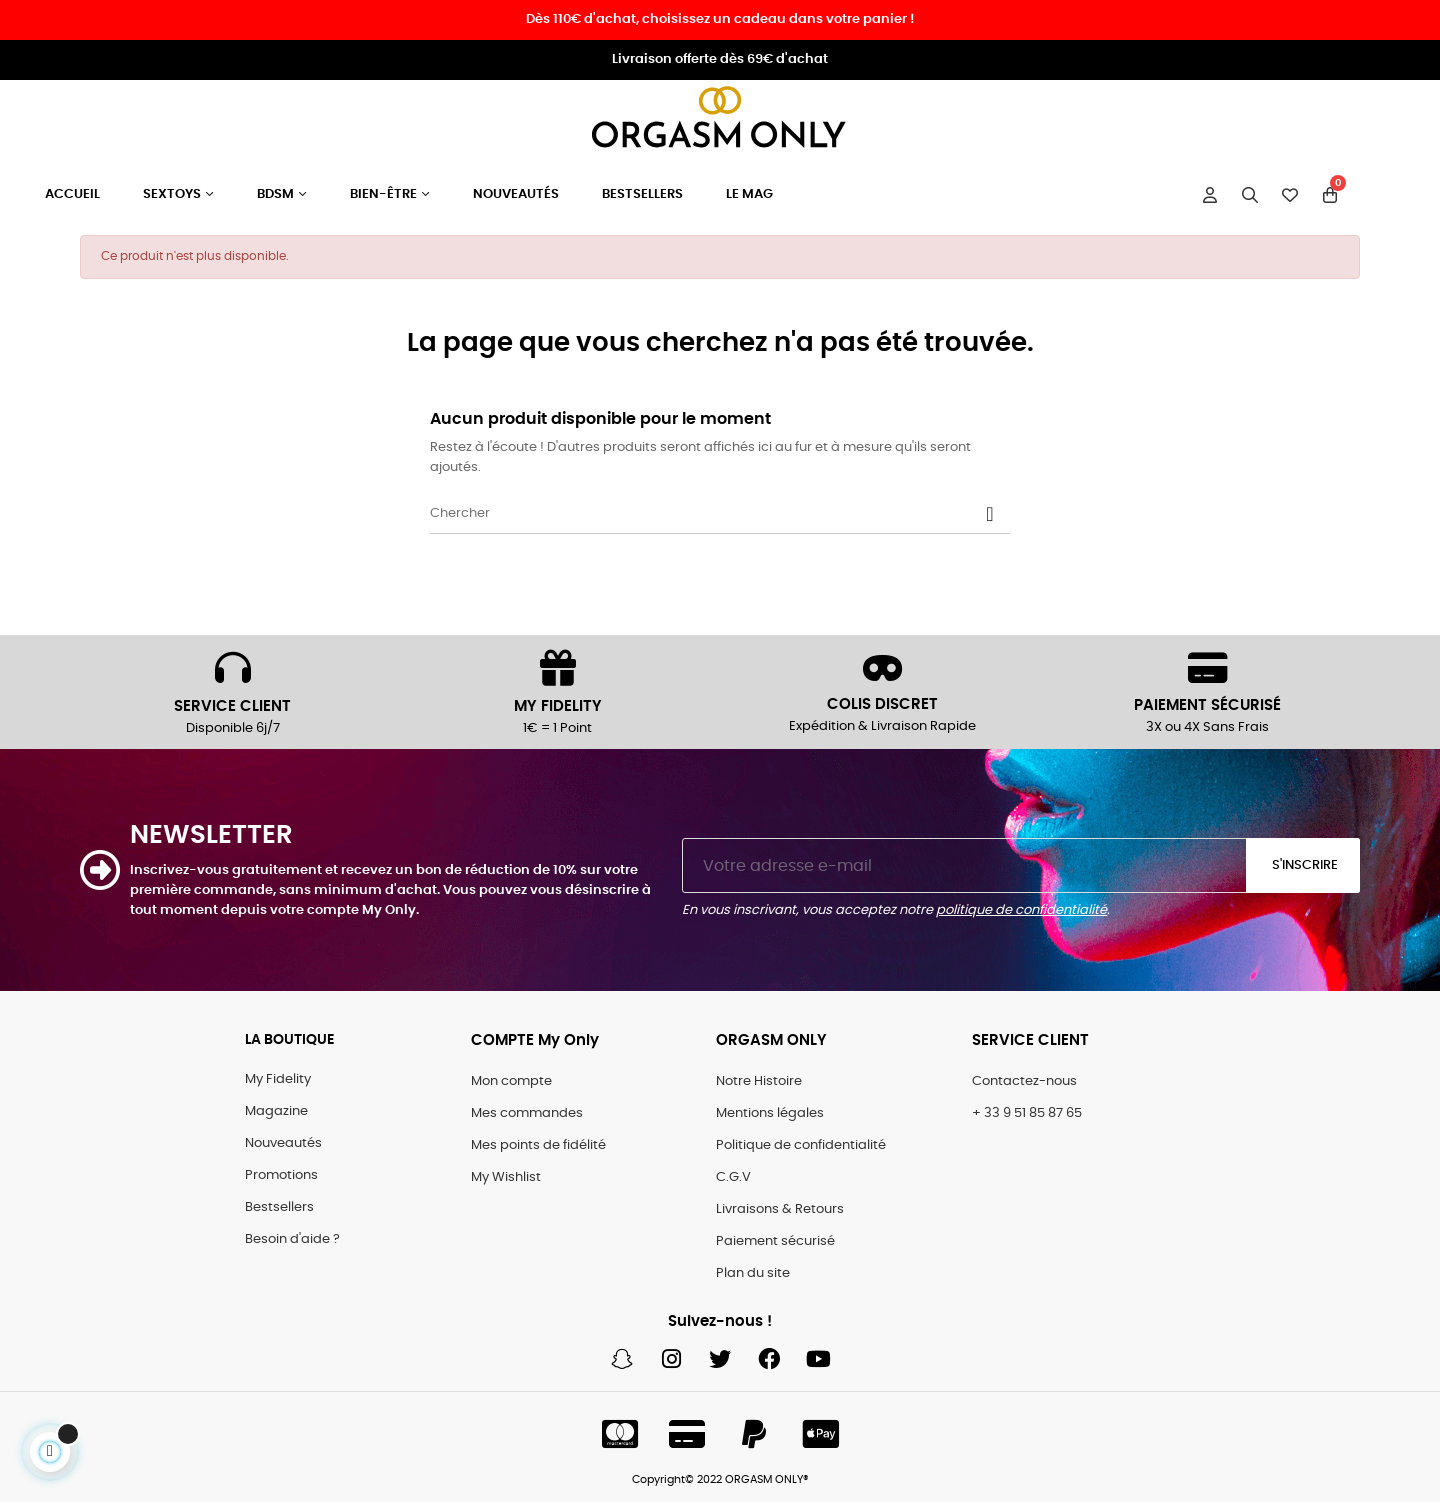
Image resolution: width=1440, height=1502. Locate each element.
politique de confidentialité (1021, 910)
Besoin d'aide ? (292, 1239)
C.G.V (733, 1177)
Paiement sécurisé (775, 1241)
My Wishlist (506, 1177)
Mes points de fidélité (538, 1145)
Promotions (281, 1175)
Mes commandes (527, 1113)
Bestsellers (279, 1207)
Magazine (276, 1111)
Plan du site (753, 1273)
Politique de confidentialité (801, 1145)
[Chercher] (720, 514)
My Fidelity (278, 1079)
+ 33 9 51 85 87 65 (1027, 1113)
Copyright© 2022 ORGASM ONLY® (720, 1479)
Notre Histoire (759, 1081)
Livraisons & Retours (780, 1209)
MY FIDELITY (558, 706)
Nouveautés (283, 1143)
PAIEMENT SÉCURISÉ (1207, 705)
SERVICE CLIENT (232, 706)
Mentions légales (770, 1113)
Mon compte (511, 1081)
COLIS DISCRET (882, 704)
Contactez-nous (1024, 1081)
